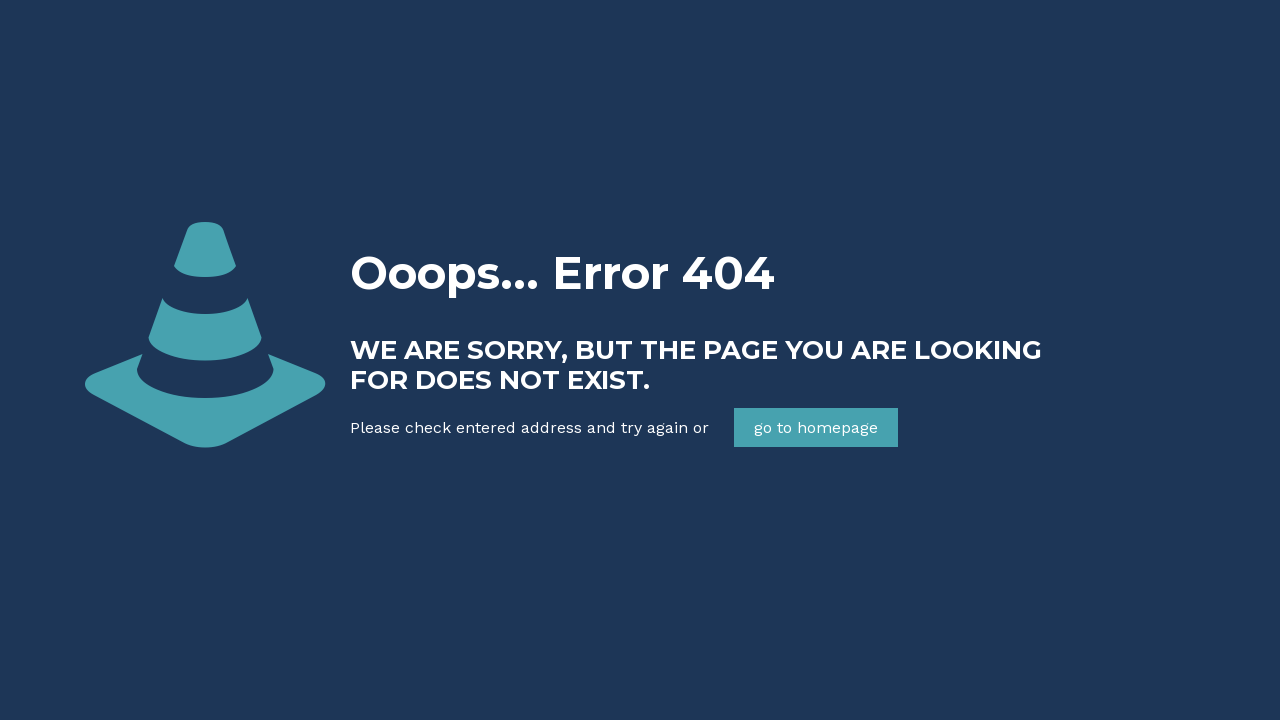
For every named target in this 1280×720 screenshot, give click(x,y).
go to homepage (816, 427)
